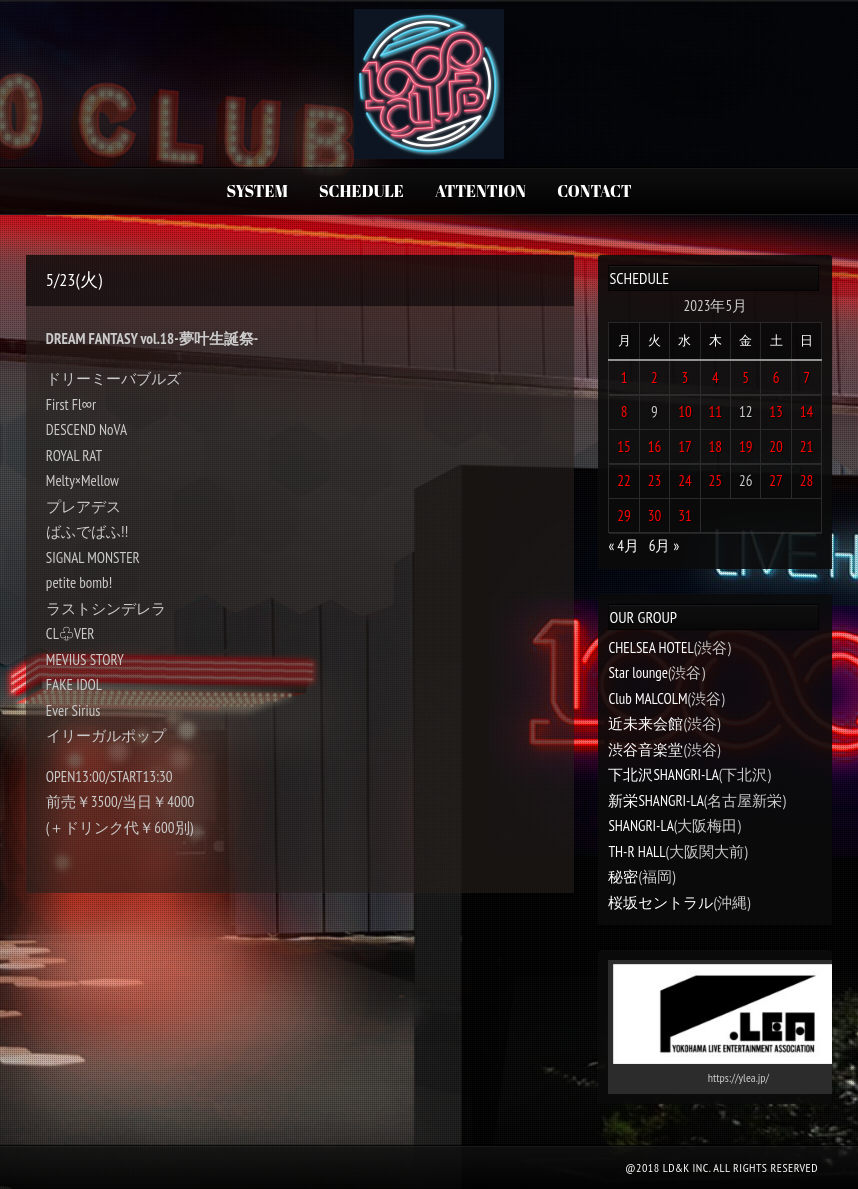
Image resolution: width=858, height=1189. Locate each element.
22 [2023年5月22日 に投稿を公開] (624, 480)
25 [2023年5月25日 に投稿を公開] (716, 480)
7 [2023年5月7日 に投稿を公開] (806, 377)
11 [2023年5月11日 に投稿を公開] (716, 411)
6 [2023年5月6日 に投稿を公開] (776, 377)
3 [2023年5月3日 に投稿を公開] (685, 377)
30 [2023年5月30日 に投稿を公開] (655, 515)
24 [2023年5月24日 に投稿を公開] (685, 480)
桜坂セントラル (660, 902)
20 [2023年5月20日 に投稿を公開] (776, 446)
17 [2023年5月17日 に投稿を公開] (685, 446)
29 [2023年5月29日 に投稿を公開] (624, 515)
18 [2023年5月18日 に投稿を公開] (716, 446)
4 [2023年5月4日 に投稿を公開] (715, 377)
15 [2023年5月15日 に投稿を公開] (624, 446)
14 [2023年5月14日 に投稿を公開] (807, 411)
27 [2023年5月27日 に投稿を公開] (776, 480)
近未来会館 (645, 723)
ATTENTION (480, 191)
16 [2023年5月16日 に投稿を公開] (655, 446)
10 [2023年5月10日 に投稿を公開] (685, 411)
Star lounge (638, 672)
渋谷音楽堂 (645, 749)
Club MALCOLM (647, 698)
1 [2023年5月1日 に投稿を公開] (624, 377)
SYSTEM (256, 191)
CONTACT (594, 191)
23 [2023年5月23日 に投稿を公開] (655, 480)
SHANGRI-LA (640, 825)
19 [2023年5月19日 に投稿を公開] (746, 446)
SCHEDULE (361, 191)
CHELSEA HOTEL (650, 647)
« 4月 (623, 545)
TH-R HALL (636, 851)
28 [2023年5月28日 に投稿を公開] (807, 480)
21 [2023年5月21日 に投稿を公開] (807, 446)
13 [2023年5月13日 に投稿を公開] (776, 411)
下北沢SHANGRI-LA (663, 774)
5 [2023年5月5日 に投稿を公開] (745, 377)
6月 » (664, 545)
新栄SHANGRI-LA (655, 800)
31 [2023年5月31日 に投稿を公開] (685, 515)
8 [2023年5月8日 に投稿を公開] (624, 411)
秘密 (623, 876)
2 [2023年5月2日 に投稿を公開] (654, 377)
